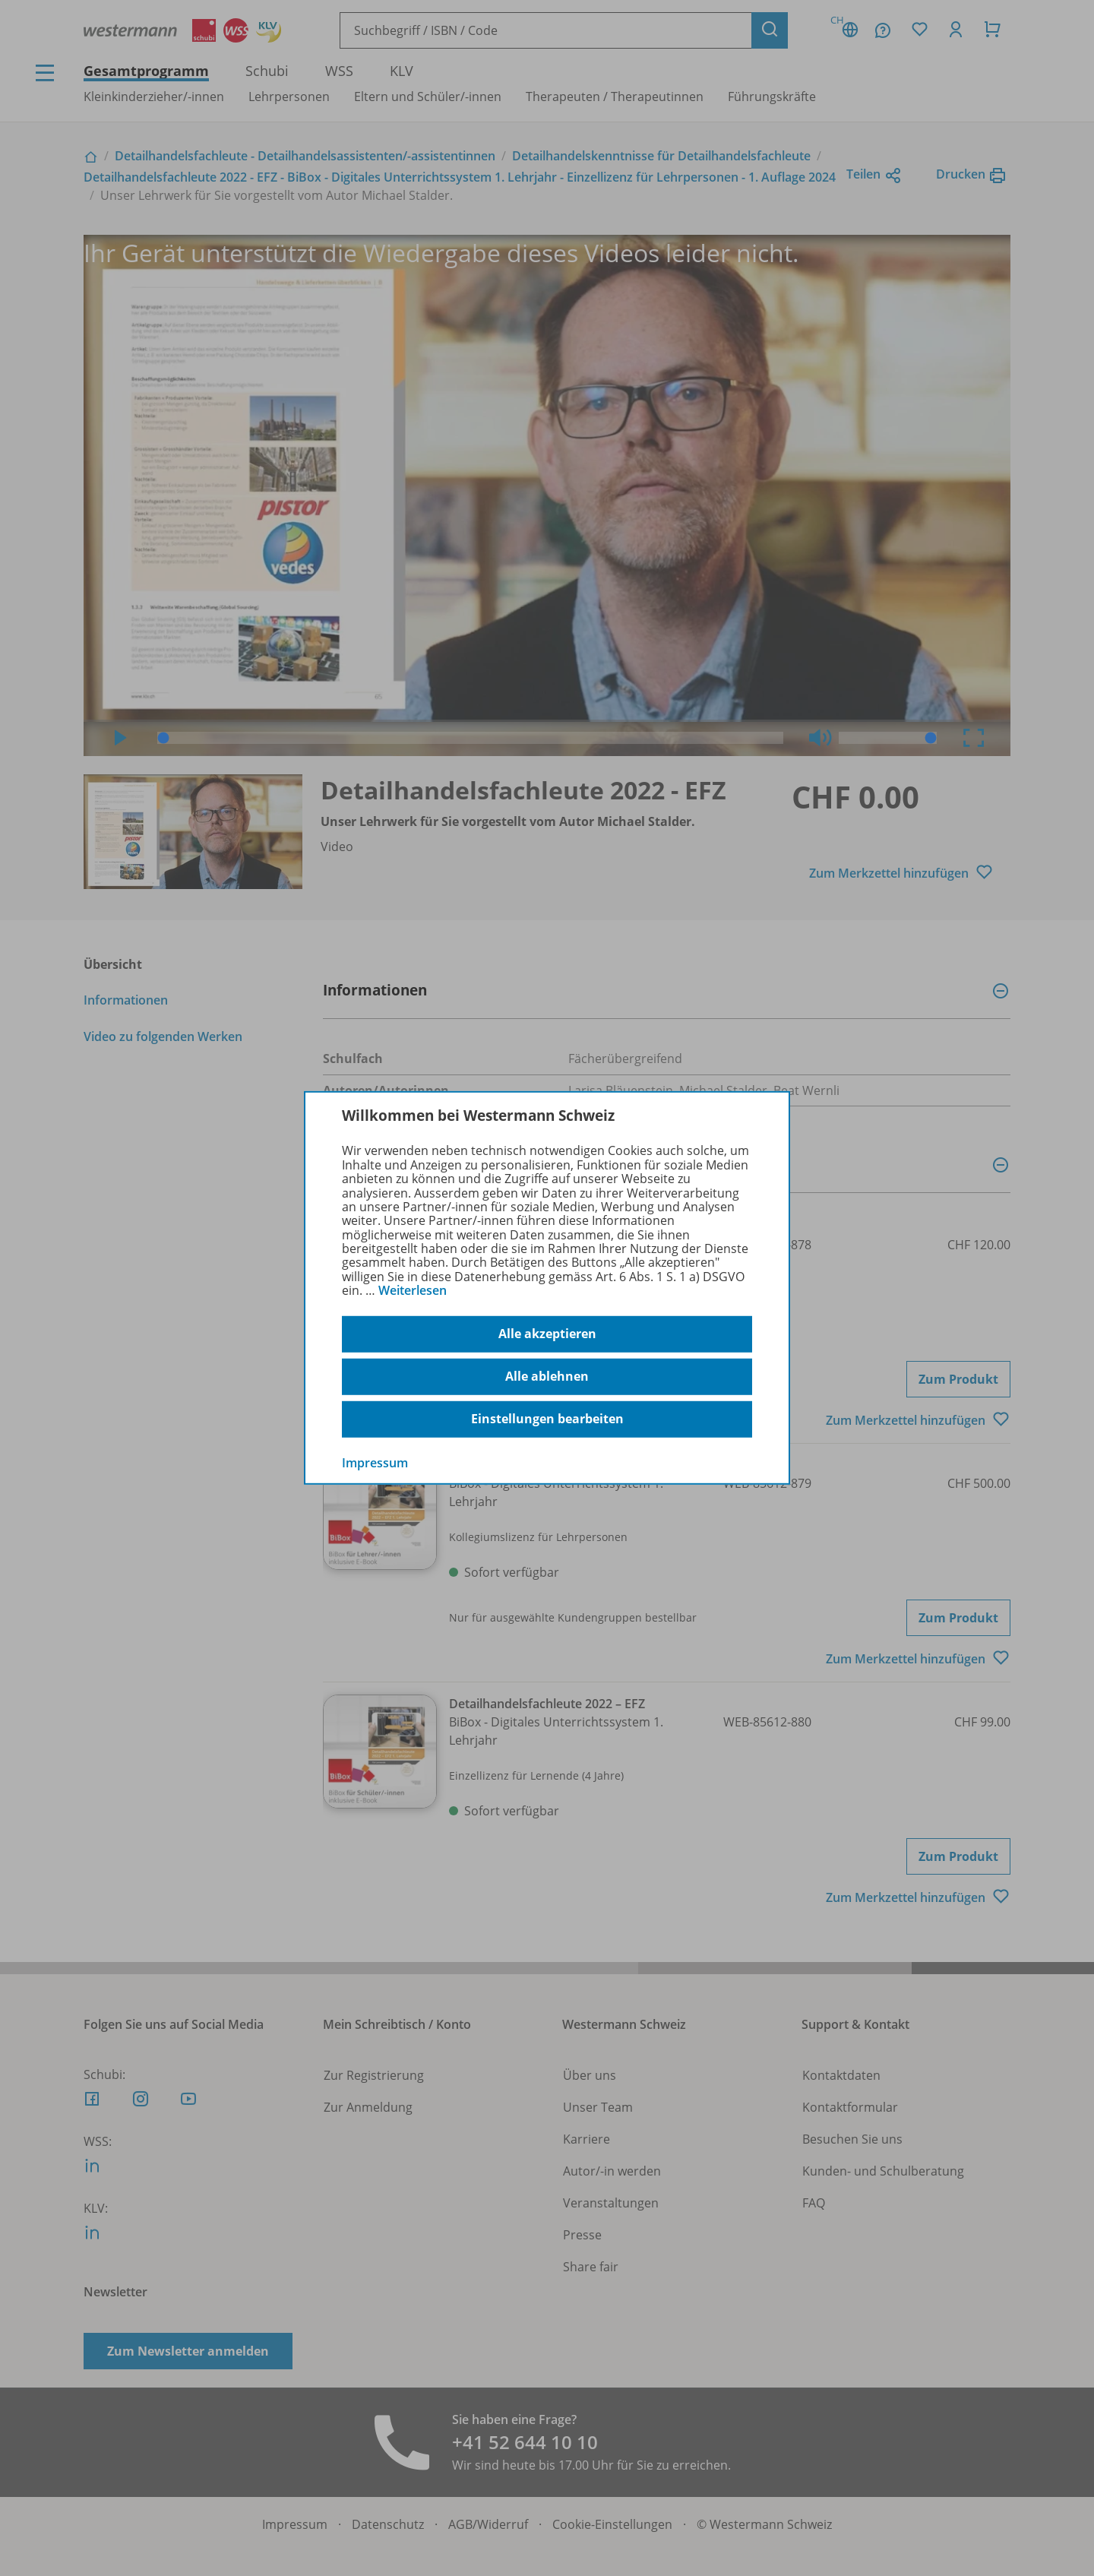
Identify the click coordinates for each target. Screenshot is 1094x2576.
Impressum (375, 1462)
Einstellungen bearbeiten (547, 1418)
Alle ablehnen (547, 1376)
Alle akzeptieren (547, 1333)
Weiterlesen (412, 1290)
